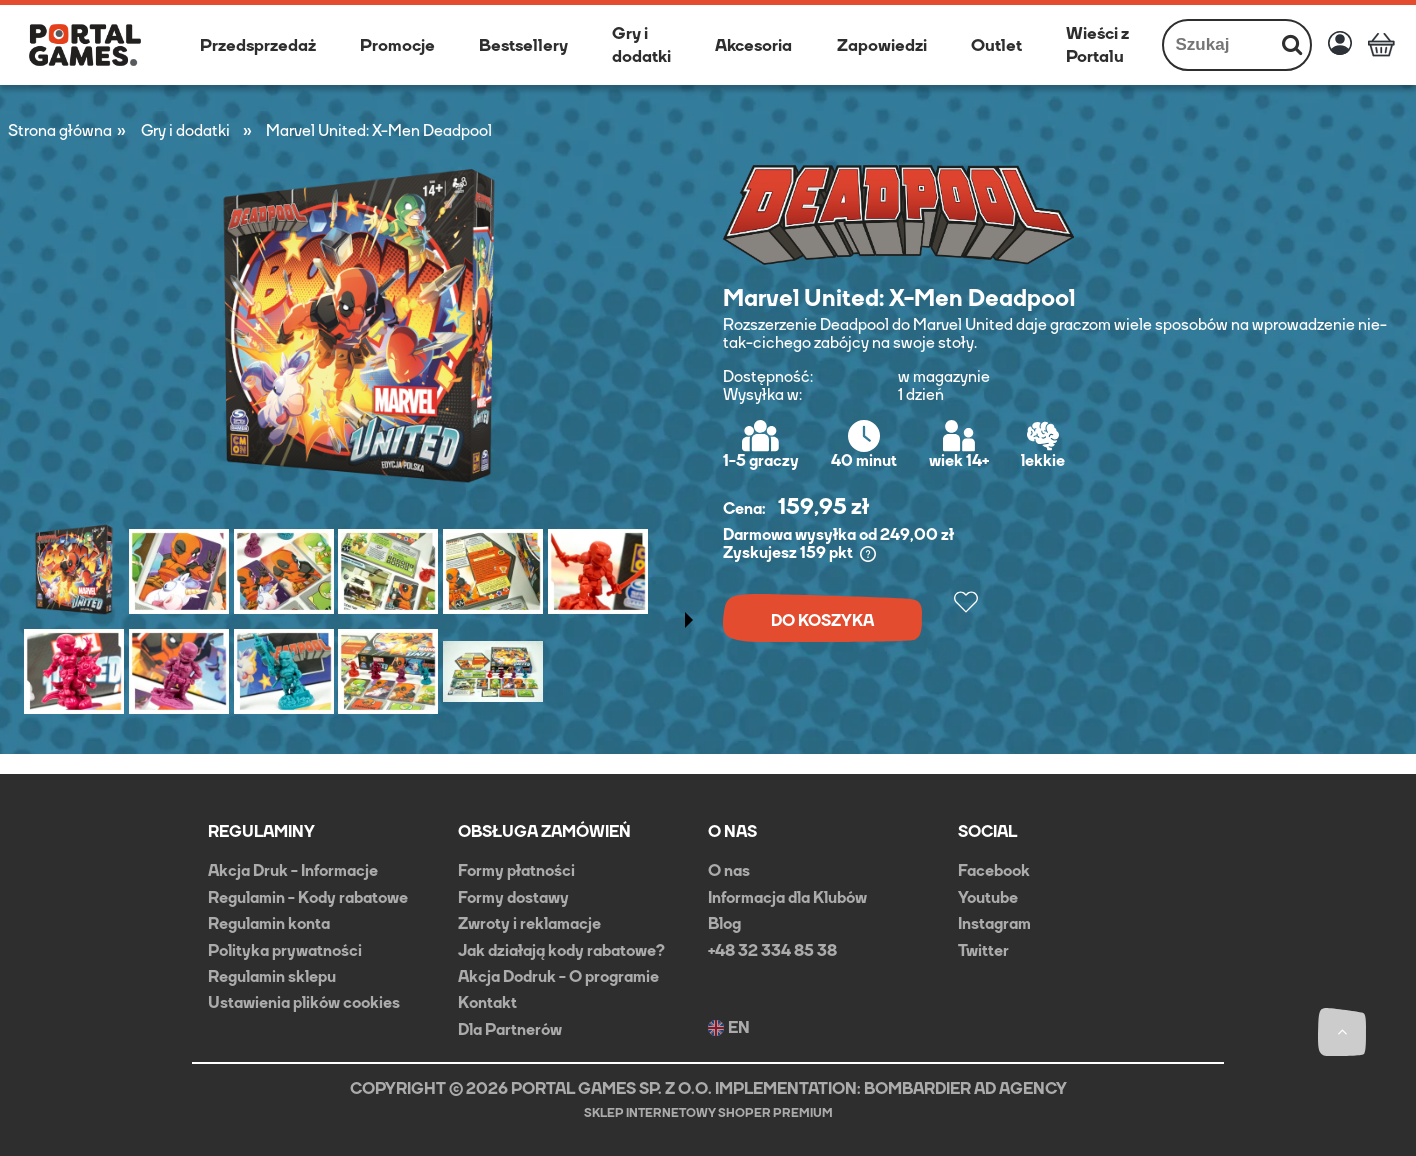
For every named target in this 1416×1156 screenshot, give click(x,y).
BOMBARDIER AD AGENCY (965, 1088)
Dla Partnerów (510, 1029)
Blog (724, 923)
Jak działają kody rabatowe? (561, 950)
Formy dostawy (513, 897)
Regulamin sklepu (272, 976)
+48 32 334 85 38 (772, 950)
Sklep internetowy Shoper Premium (708, 1113)
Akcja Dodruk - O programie (558, 976)
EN (729, 1028)
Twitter (983, 950)
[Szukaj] (1292, 45)
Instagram (994, 923)
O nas (729, 870)
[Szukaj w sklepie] (1219, 45)
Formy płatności (516, 870)
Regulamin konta (269, 923)
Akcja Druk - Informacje (293, 870)
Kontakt (487, 1002)
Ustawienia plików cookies (304, 1002)
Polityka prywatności (285, 950)
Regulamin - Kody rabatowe (308, 897)
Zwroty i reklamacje (529, 923)
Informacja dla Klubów (787, 897)
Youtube (988, 897)
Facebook (994, 870)
